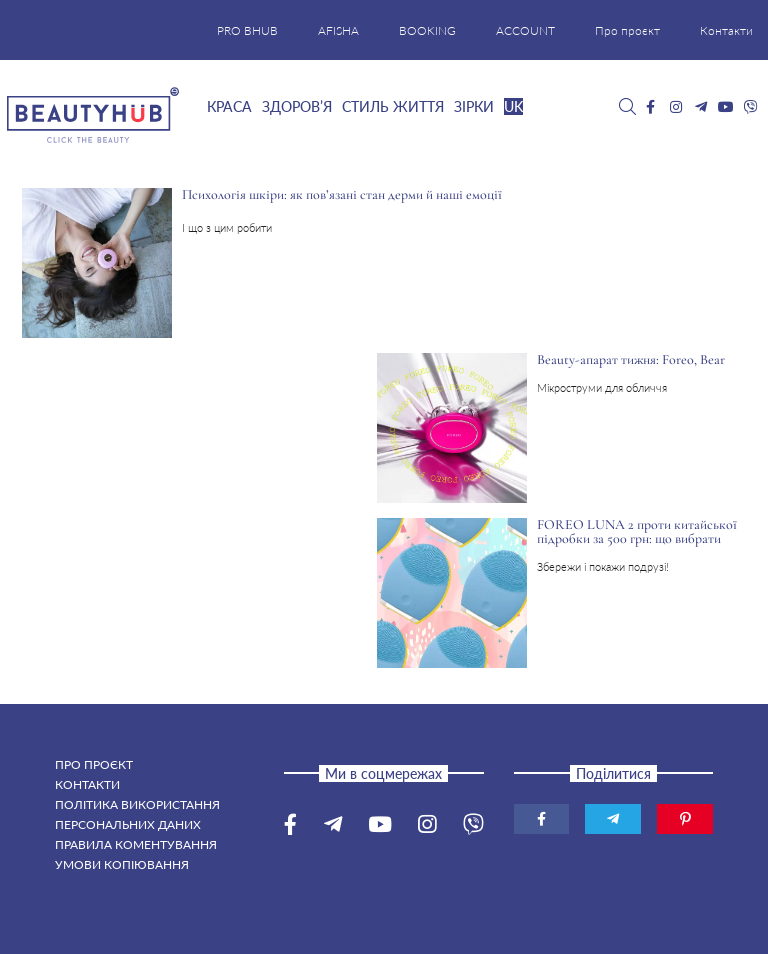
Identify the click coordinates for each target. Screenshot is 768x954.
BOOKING (427, 30)
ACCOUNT (525, 30)
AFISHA (338, 30)
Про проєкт (627, 30)
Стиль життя (393, 106)
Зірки (474, 106)
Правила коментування (136, 844)
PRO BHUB (247, 30)
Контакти (726, 30)
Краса (229, 106)
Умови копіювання (122, 864)
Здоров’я (297, 106)
